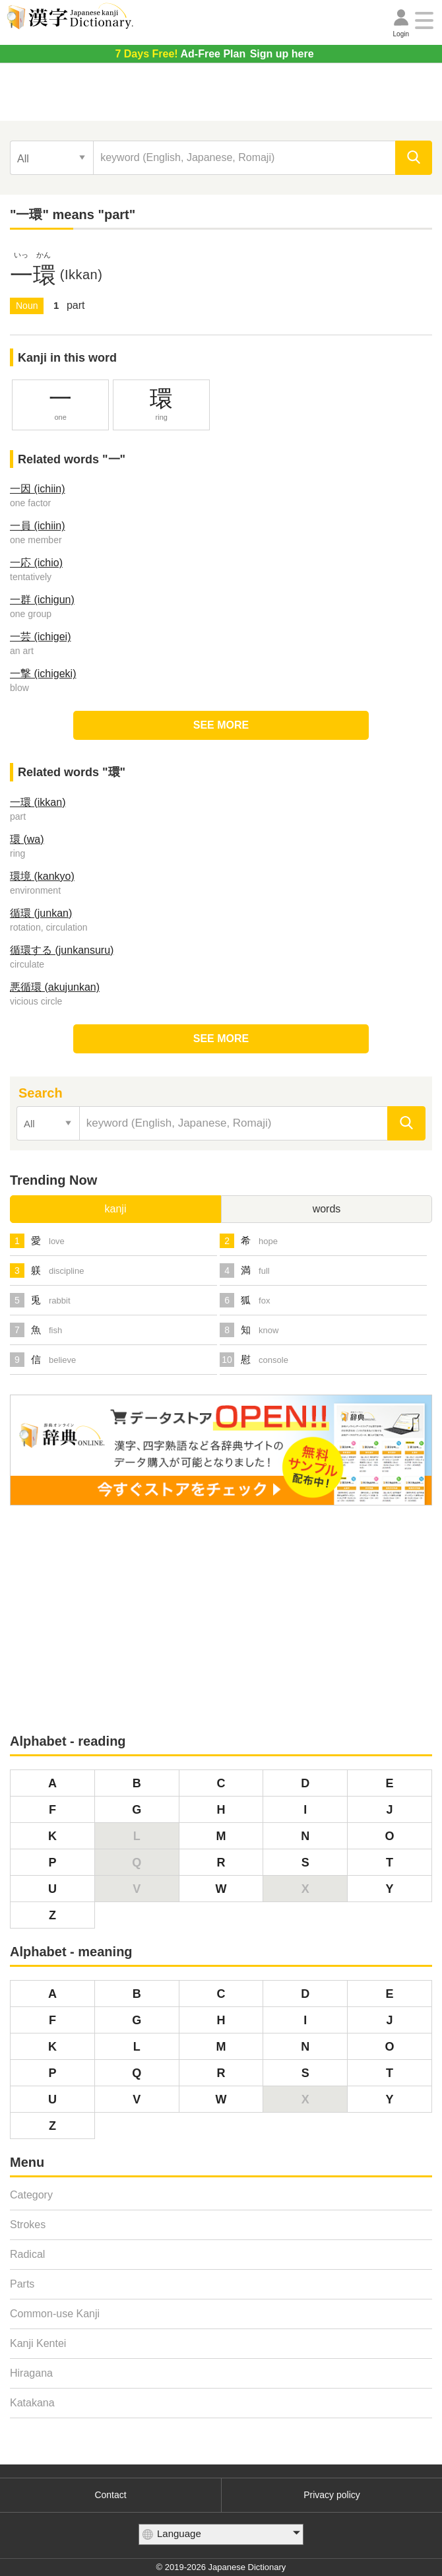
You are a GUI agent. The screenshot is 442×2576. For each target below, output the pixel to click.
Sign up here (214, 53)
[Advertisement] (221, 96)
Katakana (32, 2402)
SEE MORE (221, 725)
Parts (22, 2284)
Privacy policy (331, 2495)
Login (401, 34)
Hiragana (31, 2373)
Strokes (28, 2224)
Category (31, 2194)
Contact (110, 2495)
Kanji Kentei (38, 2343)
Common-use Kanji (55, 2313)
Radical (27, 2254)
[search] (413, 158)
